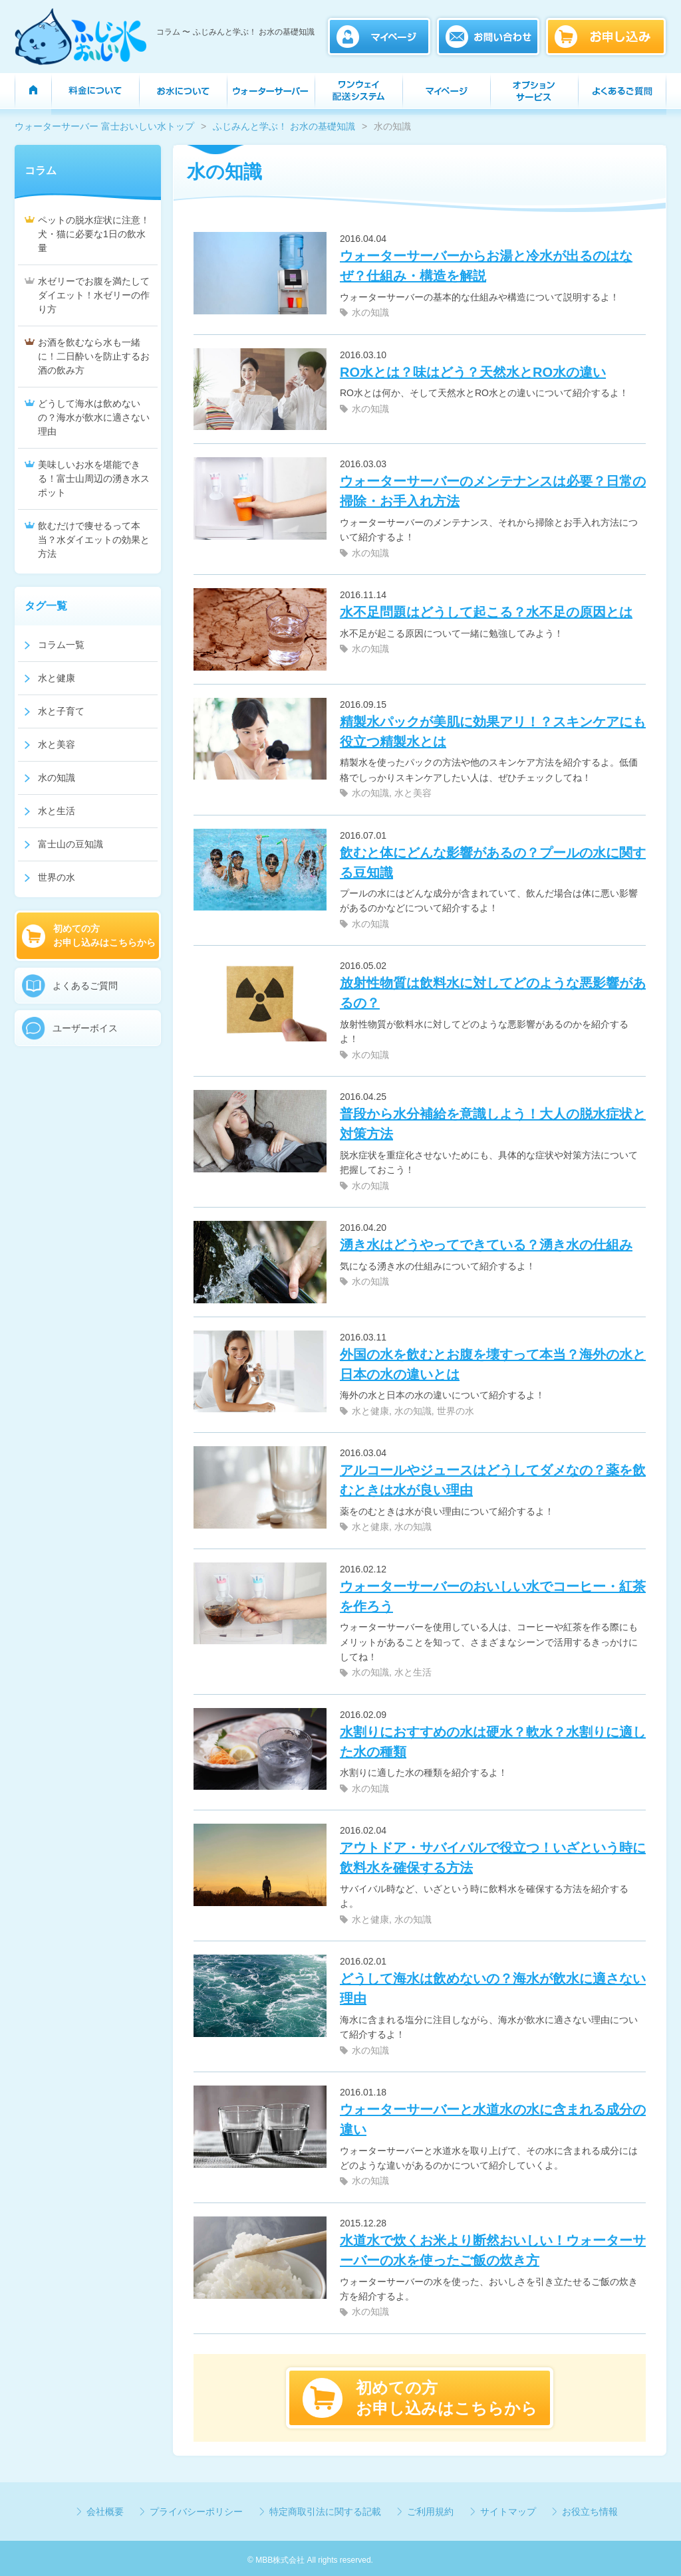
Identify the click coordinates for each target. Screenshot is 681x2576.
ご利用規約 (430, 2511)
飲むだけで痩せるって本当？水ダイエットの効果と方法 (94, 539)
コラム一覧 (61, 644)
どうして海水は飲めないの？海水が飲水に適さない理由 (94, 417)
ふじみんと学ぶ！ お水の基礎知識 (284, 126)
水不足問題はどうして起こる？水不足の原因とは (486, 612)
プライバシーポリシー (196, 2511)
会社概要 (105, 2511)
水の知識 (370, 312)
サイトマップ (508, 2511)
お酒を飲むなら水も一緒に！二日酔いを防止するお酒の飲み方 (94, 356)
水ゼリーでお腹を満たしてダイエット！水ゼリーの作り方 (94, 295)
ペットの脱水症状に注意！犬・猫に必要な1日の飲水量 (94, 234)
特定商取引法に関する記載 (325, 2511)
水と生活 (413, 1672)
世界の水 (455, 1411)
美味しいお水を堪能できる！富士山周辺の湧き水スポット (94, 478)
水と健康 (370, 1411)
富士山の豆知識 (70, 844)
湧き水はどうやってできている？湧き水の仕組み (486, 1244)
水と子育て (61, 711)
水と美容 (413, 793)
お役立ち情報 (590, 2511)
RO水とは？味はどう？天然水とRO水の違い (473, 372)
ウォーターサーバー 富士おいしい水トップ (104, 126)
